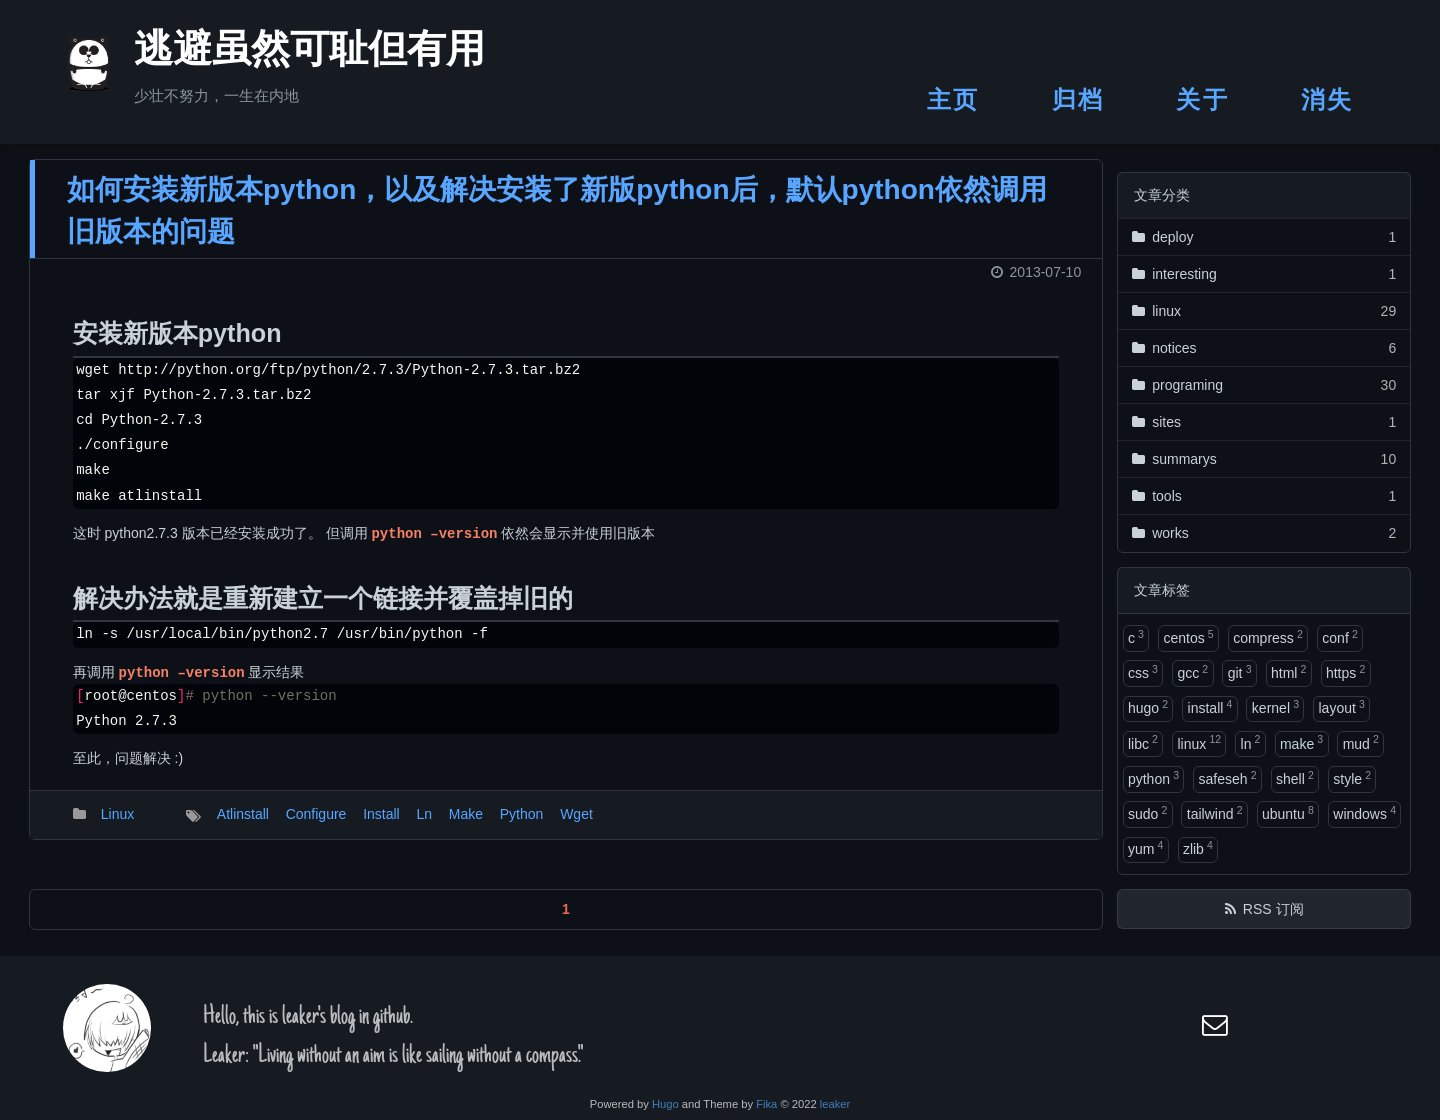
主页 (953, 99)
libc (1143, 742)
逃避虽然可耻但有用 (285, 54)
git (1240, 672)
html (1288, 672)
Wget (576, 827)
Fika (766, 1104)
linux (1199, 742)
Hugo (665, 1104)
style (1352, 778)
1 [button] (566, 921)
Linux (117, 827)
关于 (1202, 99)
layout (1341, 707)
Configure (316, 827)
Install (381, 827)
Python (522, 827)
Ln (424, 827)
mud (1361, 742)
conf (1339, 637)
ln (1251, 742)
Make (466, 827)
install (1210, 707)
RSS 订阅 (1273, 909)
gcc (1192, 672)
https (1345, 672)
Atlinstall (243, 827)
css (1143, 672)
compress (1268, 637)
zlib (1198, 848)
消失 (1327, 99)
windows (1364, 813)
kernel (1275, 707)
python (1153, 778)
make (1301, 742)
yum (1145, 848)
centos (1188, 637)
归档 (1078, 99)
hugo (1148, 707)
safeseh (1227, 778)
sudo (1147, 813)
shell (1295, 778)
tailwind (1215, 813)
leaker (835, 1104)
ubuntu (1288, 813)
